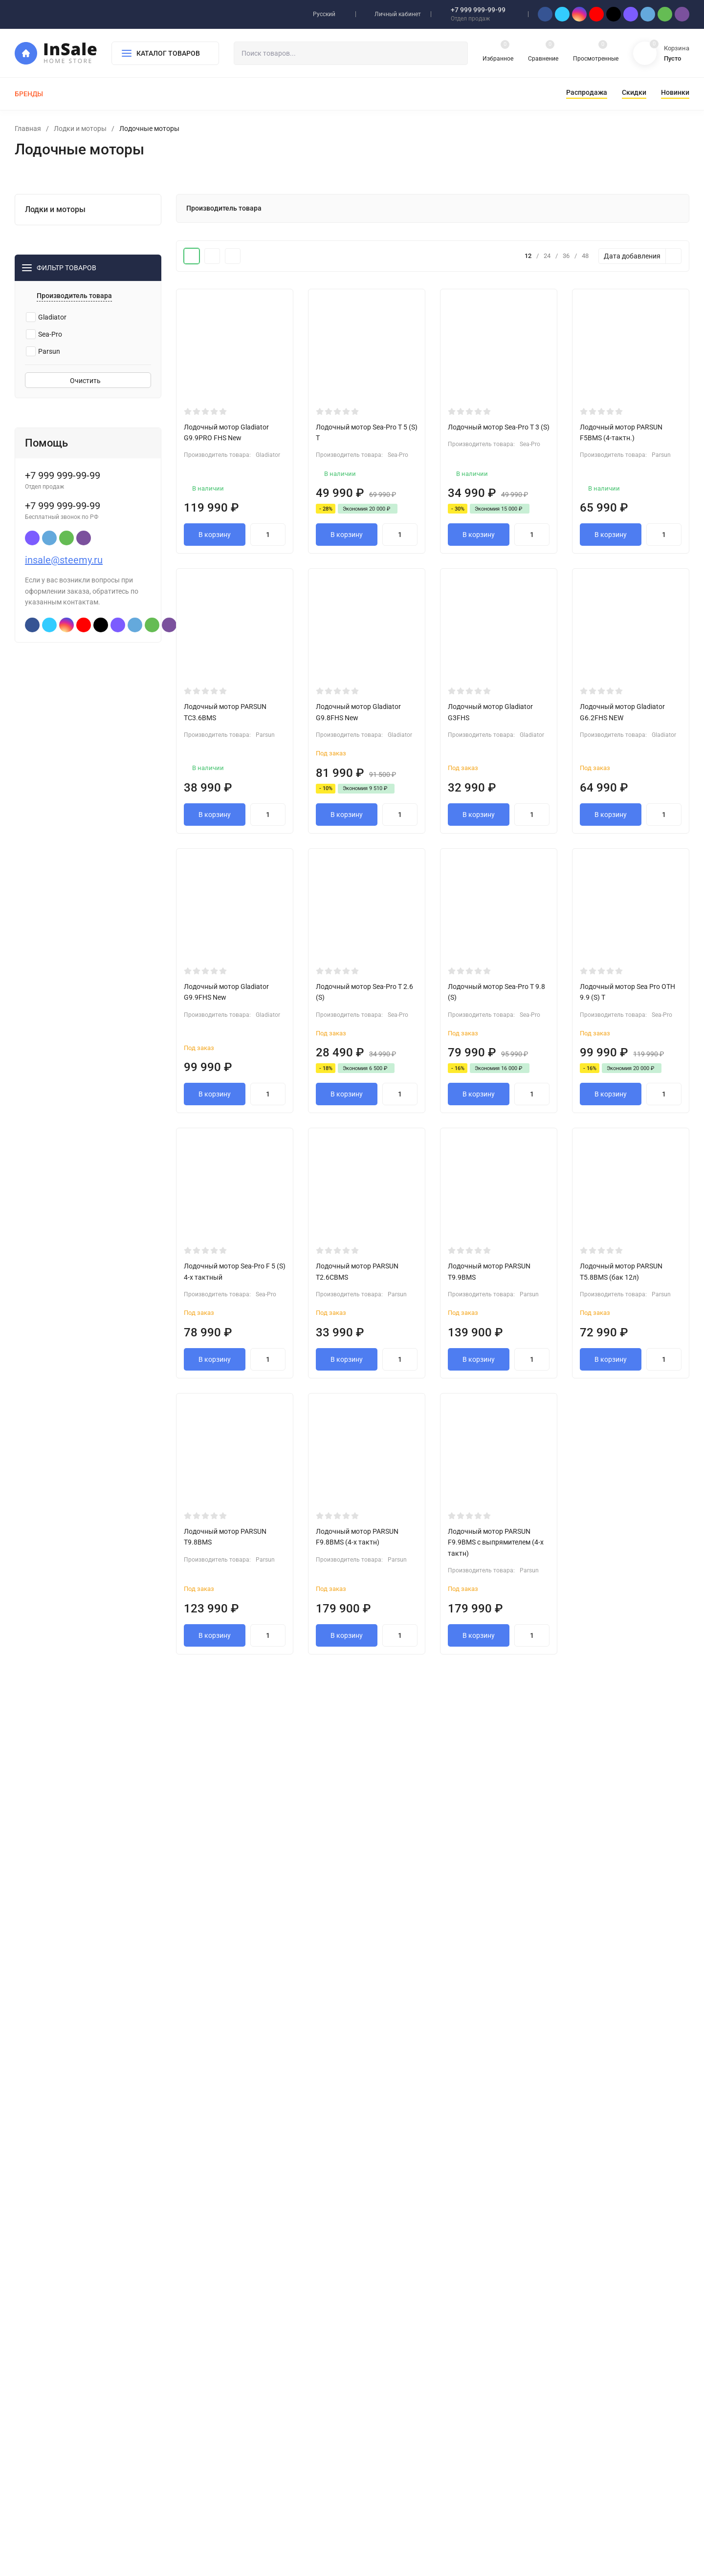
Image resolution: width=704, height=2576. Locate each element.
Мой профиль (392, 2346)
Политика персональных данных (61, 2413)
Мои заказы (390, 2361)
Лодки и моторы (80, 128)
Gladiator (46, 340)
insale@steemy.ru (64, 583)
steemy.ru (65, 2465)
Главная (28, 128)
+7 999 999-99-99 (478, 10)
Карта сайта (135, 2413)
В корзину (214, 539)
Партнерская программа (408, 2377)
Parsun (43, 374)
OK (444, 2534)
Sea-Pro (44, 357)
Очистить (88, 404)
